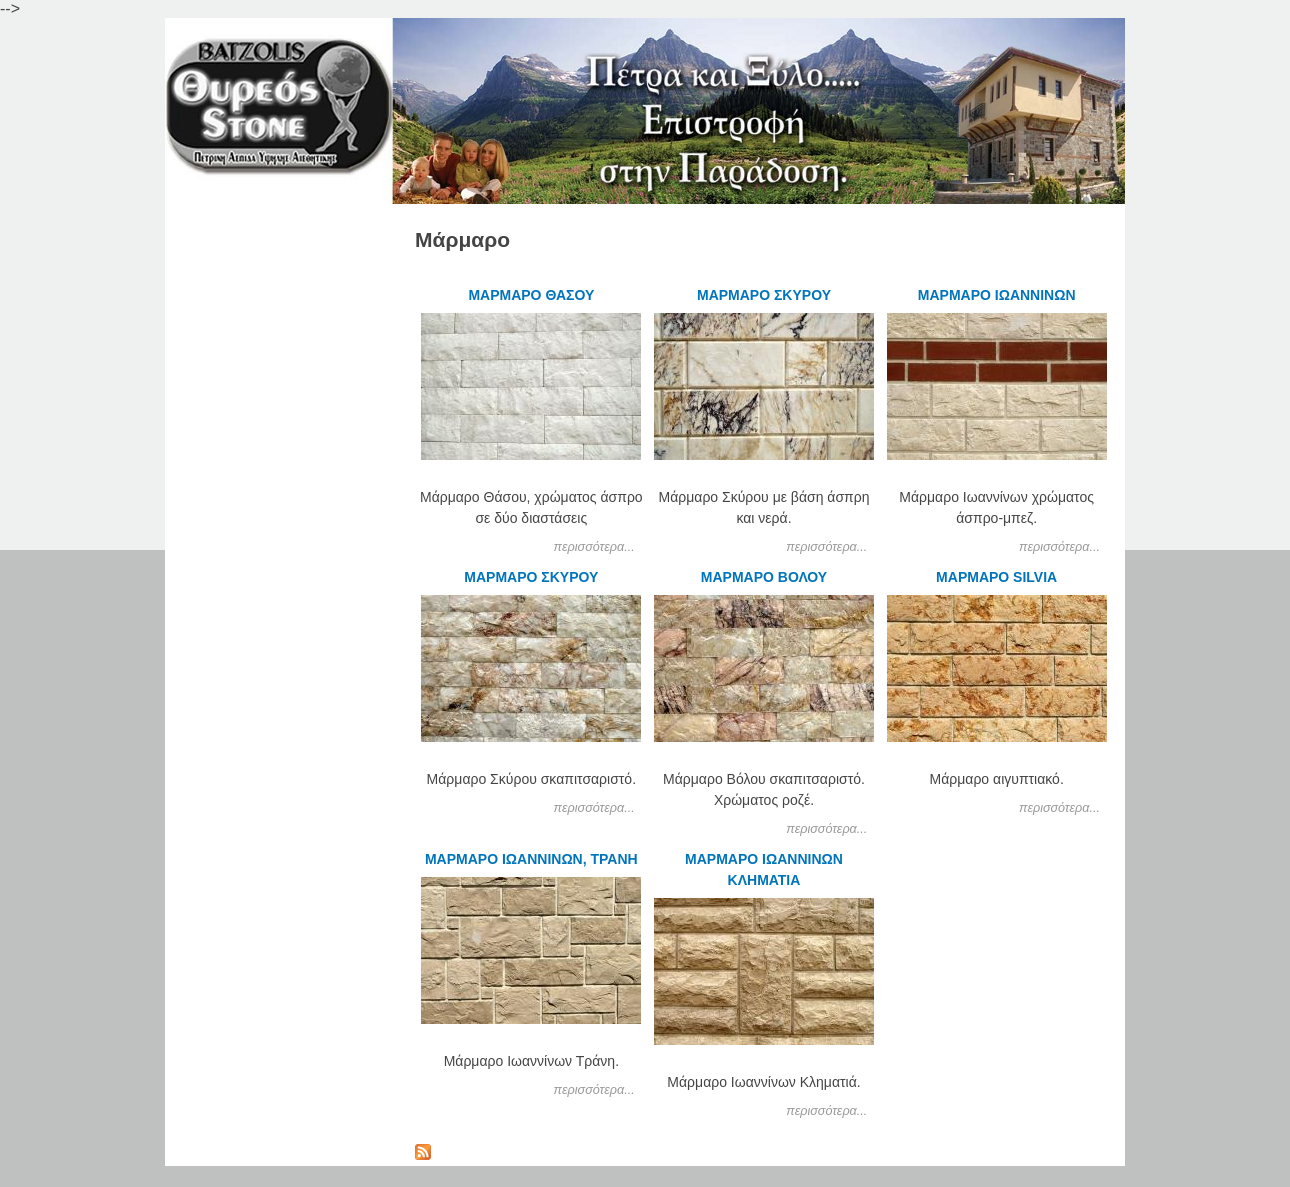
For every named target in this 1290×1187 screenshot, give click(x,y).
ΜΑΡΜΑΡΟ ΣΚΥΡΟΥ (764, 295)
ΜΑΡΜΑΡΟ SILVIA (996, 577)
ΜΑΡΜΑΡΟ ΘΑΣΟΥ (531, 295)
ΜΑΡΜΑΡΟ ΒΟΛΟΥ (764, 577)
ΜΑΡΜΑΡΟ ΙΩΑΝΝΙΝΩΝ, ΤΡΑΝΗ (531, 859)
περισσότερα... (594, 547)
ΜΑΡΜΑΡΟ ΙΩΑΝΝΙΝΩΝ (997, 295)
